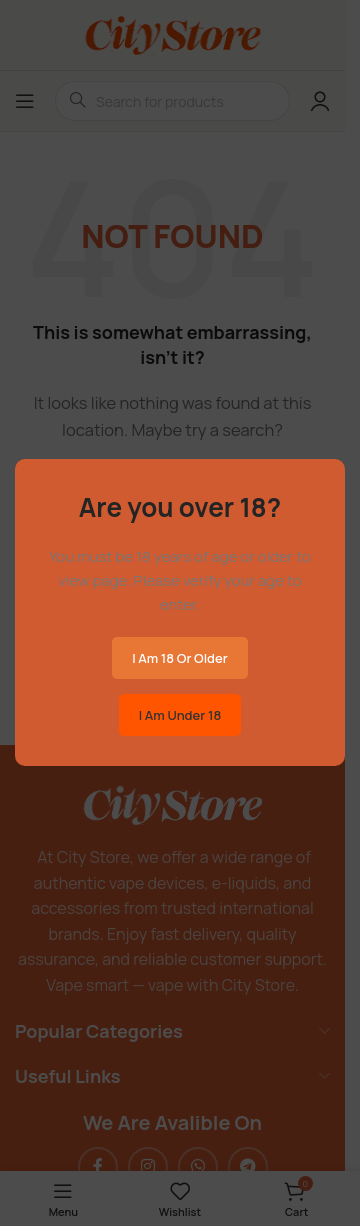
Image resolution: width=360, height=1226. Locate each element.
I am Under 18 (180, 715)
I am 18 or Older (180, 658)
